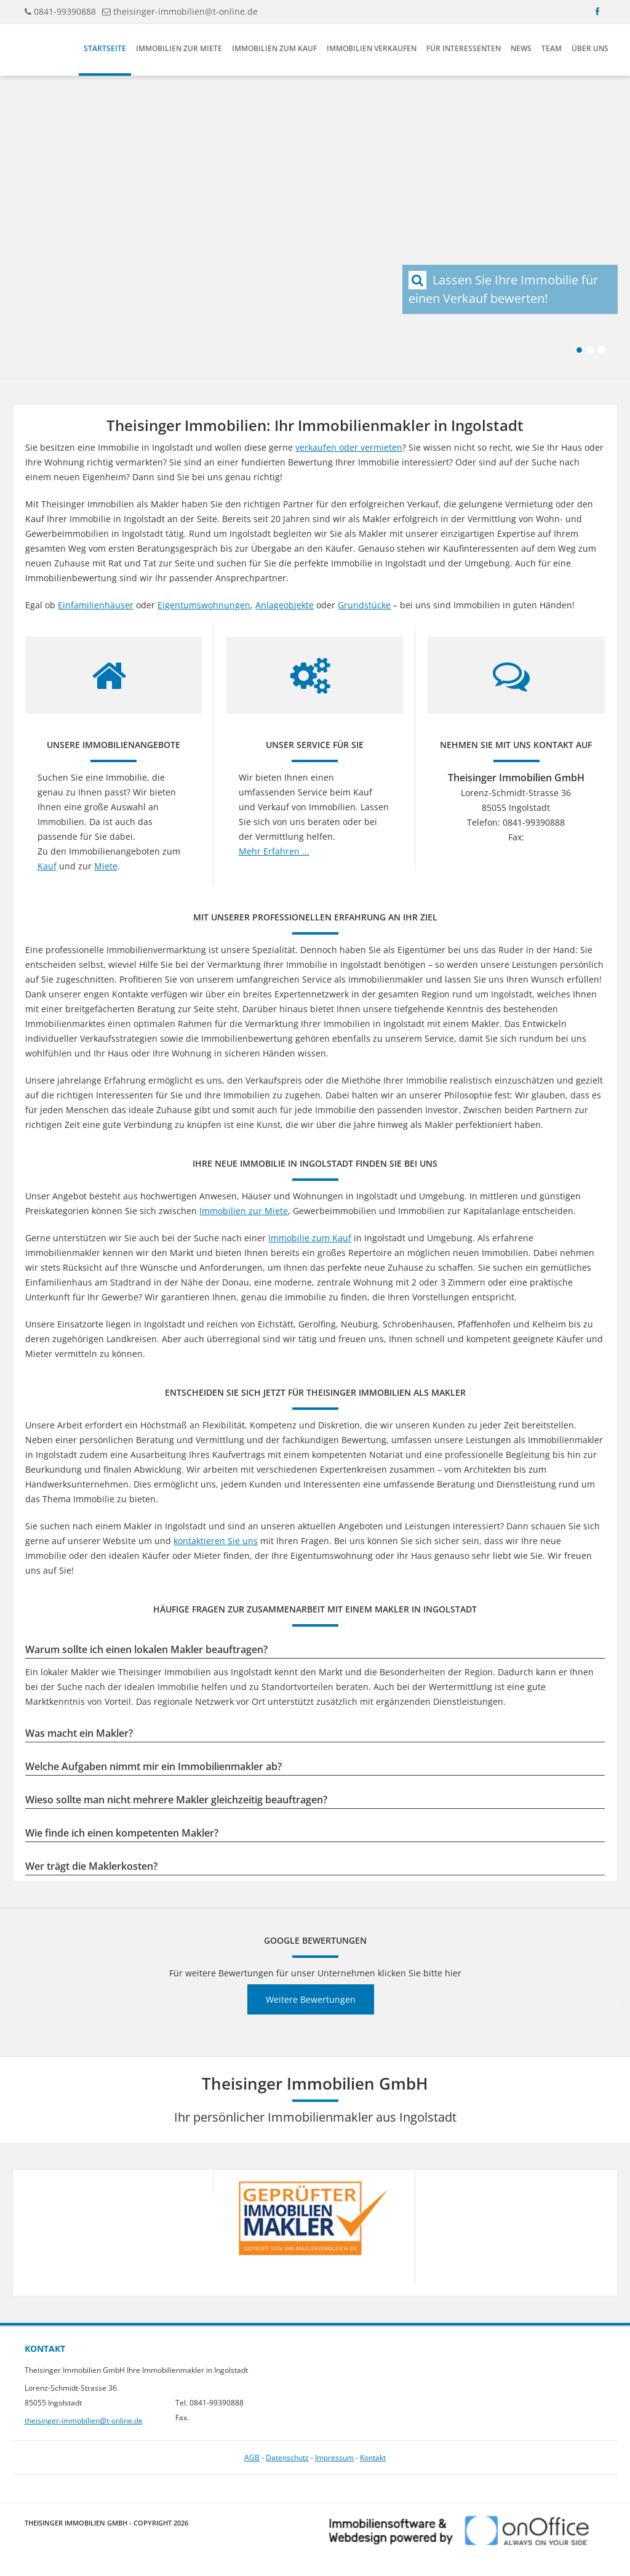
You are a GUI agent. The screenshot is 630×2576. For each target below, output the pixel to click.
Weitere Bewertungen (311, 1999)
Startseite (105, 48)
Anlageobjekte (284, 605)
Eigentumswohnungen (204, 605)
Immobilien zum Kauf (274, 48)
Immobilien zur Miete (179, 48)
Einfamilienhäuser (96, 605)
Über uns (590, 48)
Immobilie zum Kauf (309, 1238)
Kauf (47, 866)
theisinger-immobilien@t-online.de (185, 11)
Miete (106, 866)
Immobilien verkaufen (372, 48)
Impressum (334, 2457)
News (521, 48)
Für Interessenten (463, 48)
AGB (252, 2457)
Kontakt (373, 2457)
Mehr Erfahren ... (274, 851)
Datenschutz (287, 2457)
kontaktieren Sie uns (215, 1541)
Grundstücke (364, 605)
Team (551, 48)
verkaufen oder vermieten (348, 447)
